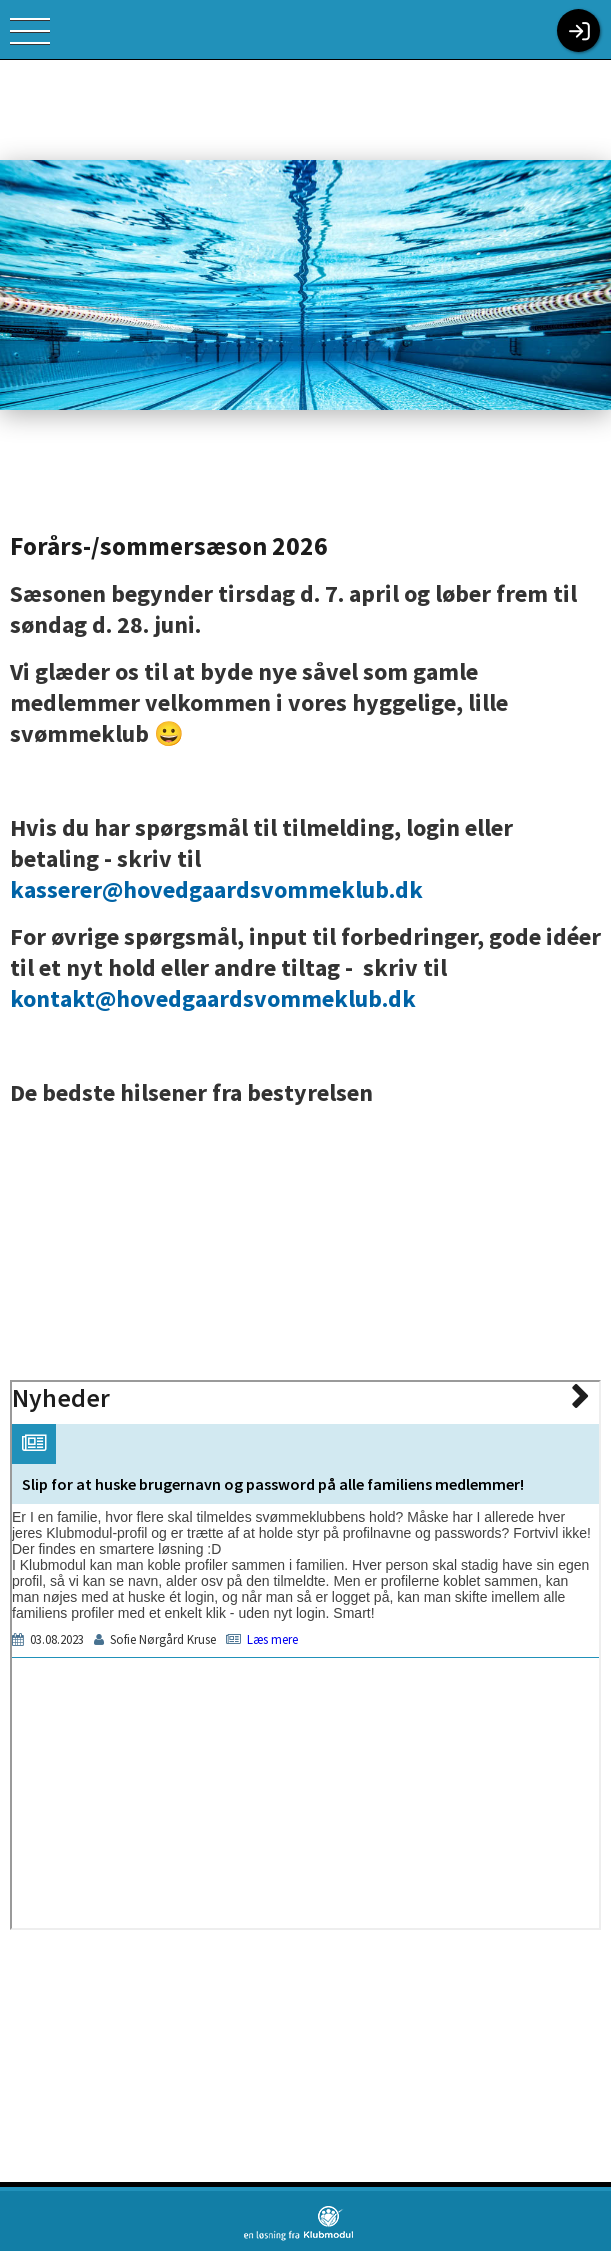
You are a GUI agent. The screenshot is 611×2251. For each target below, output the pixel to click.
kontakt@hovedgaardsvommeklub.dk (213, 998)
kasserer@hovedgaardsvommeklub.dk (216, 889)
